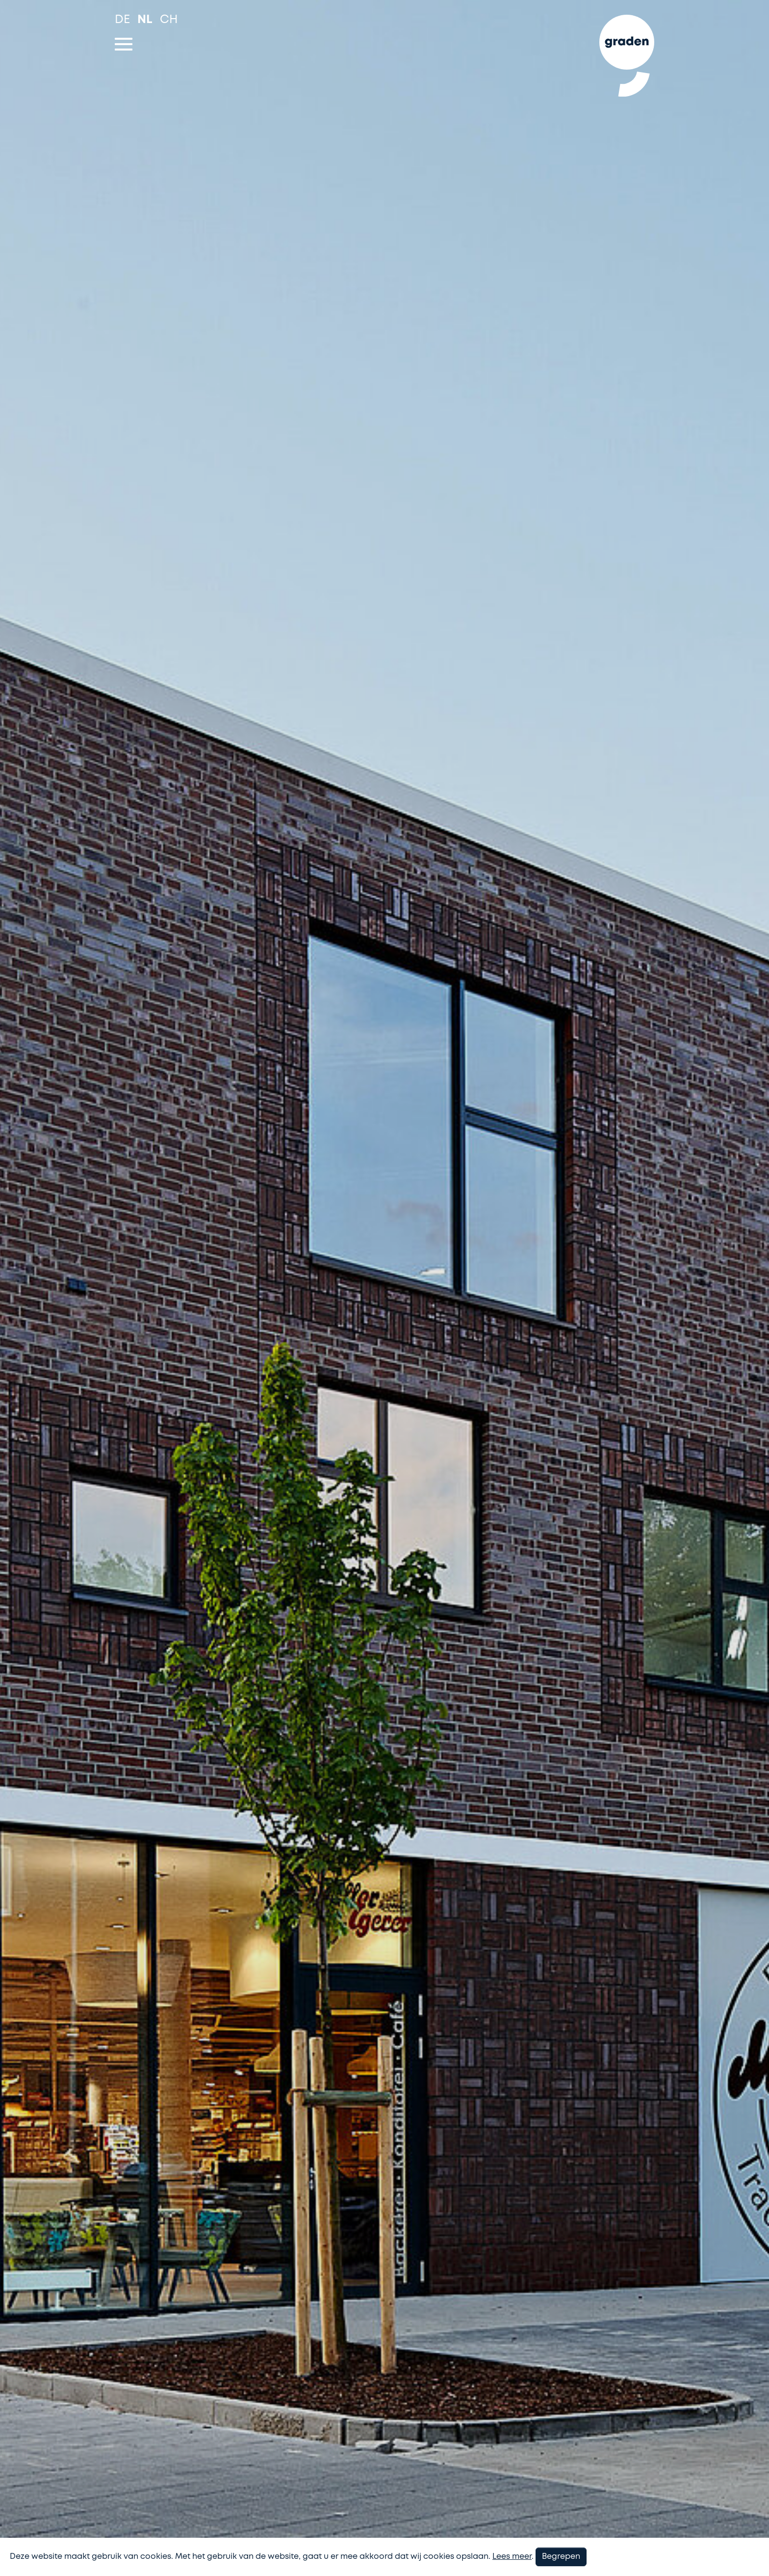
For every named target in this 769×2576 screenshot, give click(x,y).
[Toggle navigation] (123, 44)
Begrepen (561, 2556)
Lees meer (512, 2556)
